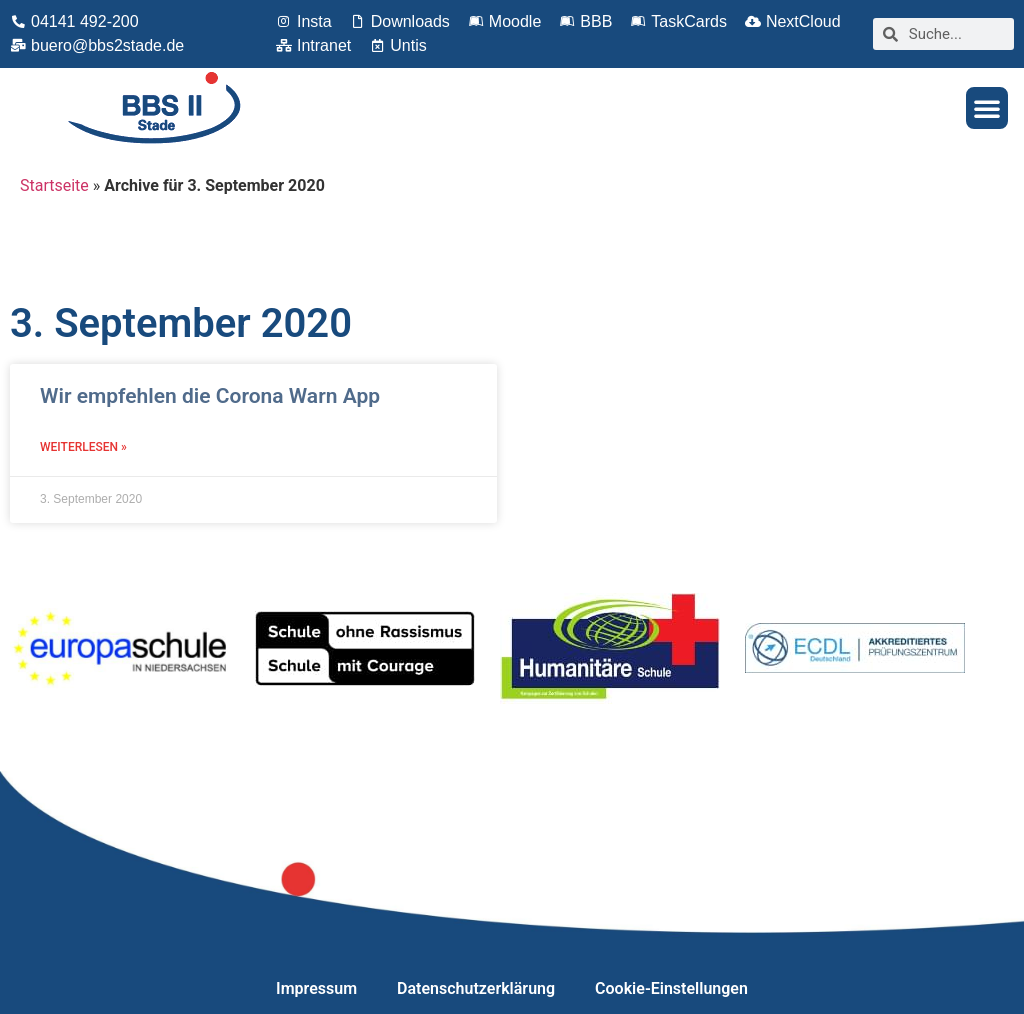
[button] (987, 108)
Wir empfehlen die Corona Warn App (210, 396)
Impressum (316, 988)
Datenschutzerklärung (476, 988)
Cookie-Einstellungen (671, 988)
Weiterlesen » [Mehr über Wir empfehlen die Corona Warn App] (83, 447)
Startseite (54, 185)
